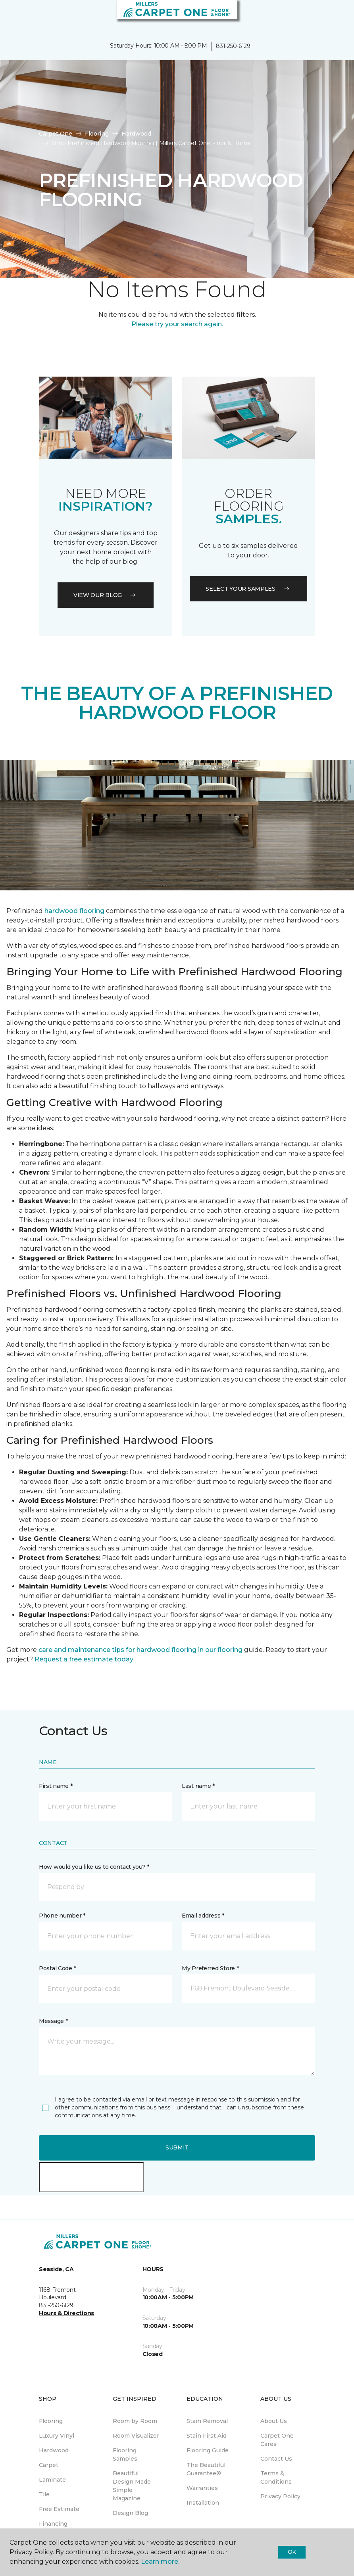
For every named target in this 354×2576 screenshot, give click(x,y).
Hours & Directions (66, 2313)
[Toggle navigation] (11, 16)
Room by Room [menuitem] (135, 2421)
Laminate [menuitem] (52, 2479)
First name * (56, 1786)
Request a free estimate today (84, 1659)
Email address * (203, 1915)
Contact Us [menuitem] (276, 2458)
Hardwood (136, 133)
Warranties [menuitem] (202, 2488)
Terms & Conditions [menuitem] (276, 2477)
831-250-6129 (233, 46)
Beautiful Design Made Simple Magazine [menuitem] (132, 2486)
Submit (177, 2147)
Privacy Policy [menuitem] (280, 2496)
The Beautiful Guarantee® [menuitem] (206, 2469)
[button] (324, 16)
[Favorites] (333, 16)
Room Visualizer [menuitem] (136, 2435)
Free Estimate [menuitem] (59, 2509)
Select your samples (248, 588)
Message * (53, 2021)
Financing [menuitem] (53, 2523)
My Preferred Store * (210, 1968)
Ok (292, 2551)
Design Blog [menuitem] (130, 2513)
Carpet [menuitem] (48, 2465)
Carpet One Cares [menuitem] (277, 2440)
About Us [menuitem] (273, 2421)
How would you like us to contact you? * (94, 1867)
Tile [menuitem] (44, 2494)
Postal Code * (57, 1968)
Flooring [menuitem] (51, 2421)
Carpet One (55, 133)
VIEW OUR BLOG (105, 595)
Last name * (198, 1786)
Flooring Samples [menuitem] (125, 2454)
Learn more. (160, 2561)
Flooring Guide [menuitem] (208, 2450)
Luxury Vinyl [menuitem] (56, 2435)
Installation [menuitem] (203, 2502)
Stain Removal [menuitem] (207, 2421)
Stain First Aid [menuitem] (207, 2435)
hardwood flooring (74, 911)
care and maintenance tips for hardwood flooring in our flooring (140, 1650)
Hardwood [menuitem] (54, 2450)
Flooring (97, 133)
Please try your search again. (177, 324)
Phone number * (62, 1915)
